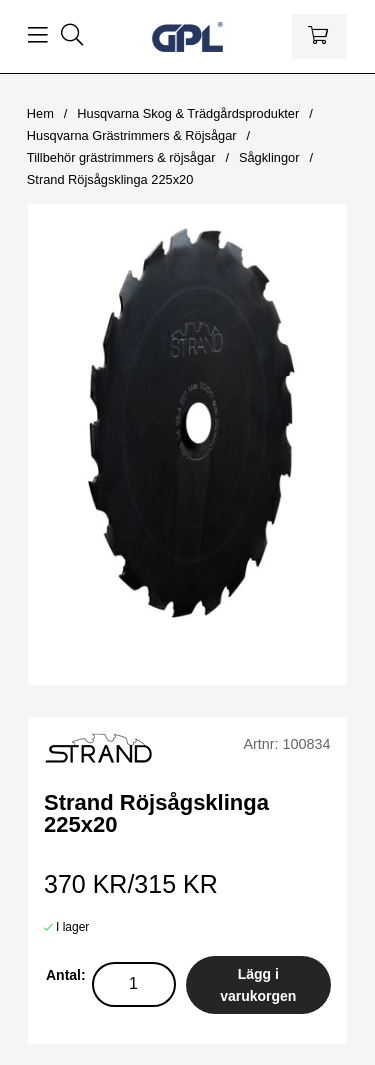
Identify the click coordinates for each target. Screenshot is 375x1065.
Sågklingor (269, 157)
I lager (72, 927)
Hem (40, 113)
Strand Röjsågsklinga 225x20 (110, 179)
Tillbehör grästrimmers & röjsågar (121, 157)
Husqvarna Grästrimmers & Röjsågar (132, 135)
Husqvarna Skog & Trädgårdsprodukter (188, 113)
